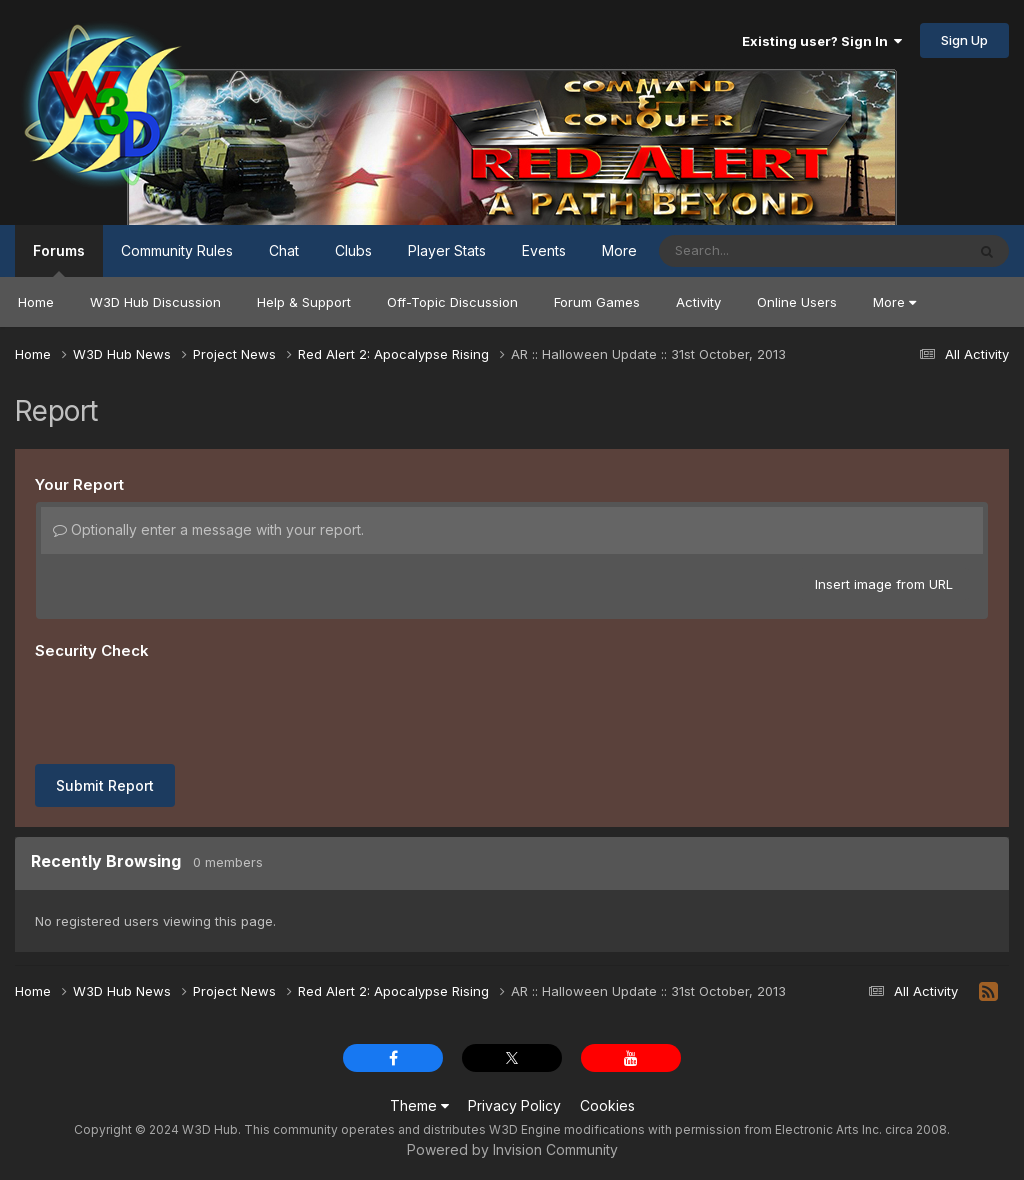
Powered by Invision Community (512, 1149)
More (894, 302)
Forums (59, 259)
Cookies (607, 1105)
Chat (284, 250)
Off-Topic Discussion (452, 302)
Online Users (797, 302)
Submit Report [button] (105, 785)
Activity (698, 302)
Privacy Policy (514, 1105)
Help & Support (304, 302)
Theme (419, 1105)
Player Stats (447, 250)
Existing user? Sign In (822, 41)
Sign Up (964, 40)
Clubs (353, 250)
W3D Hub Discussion (155, 302)
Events (544, 250)
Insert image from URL (884, 584)
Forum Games (597, 302)
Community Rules (177, 250)
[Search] (757, 251)
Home (36, 302)
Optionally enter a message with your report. (208, 529)
